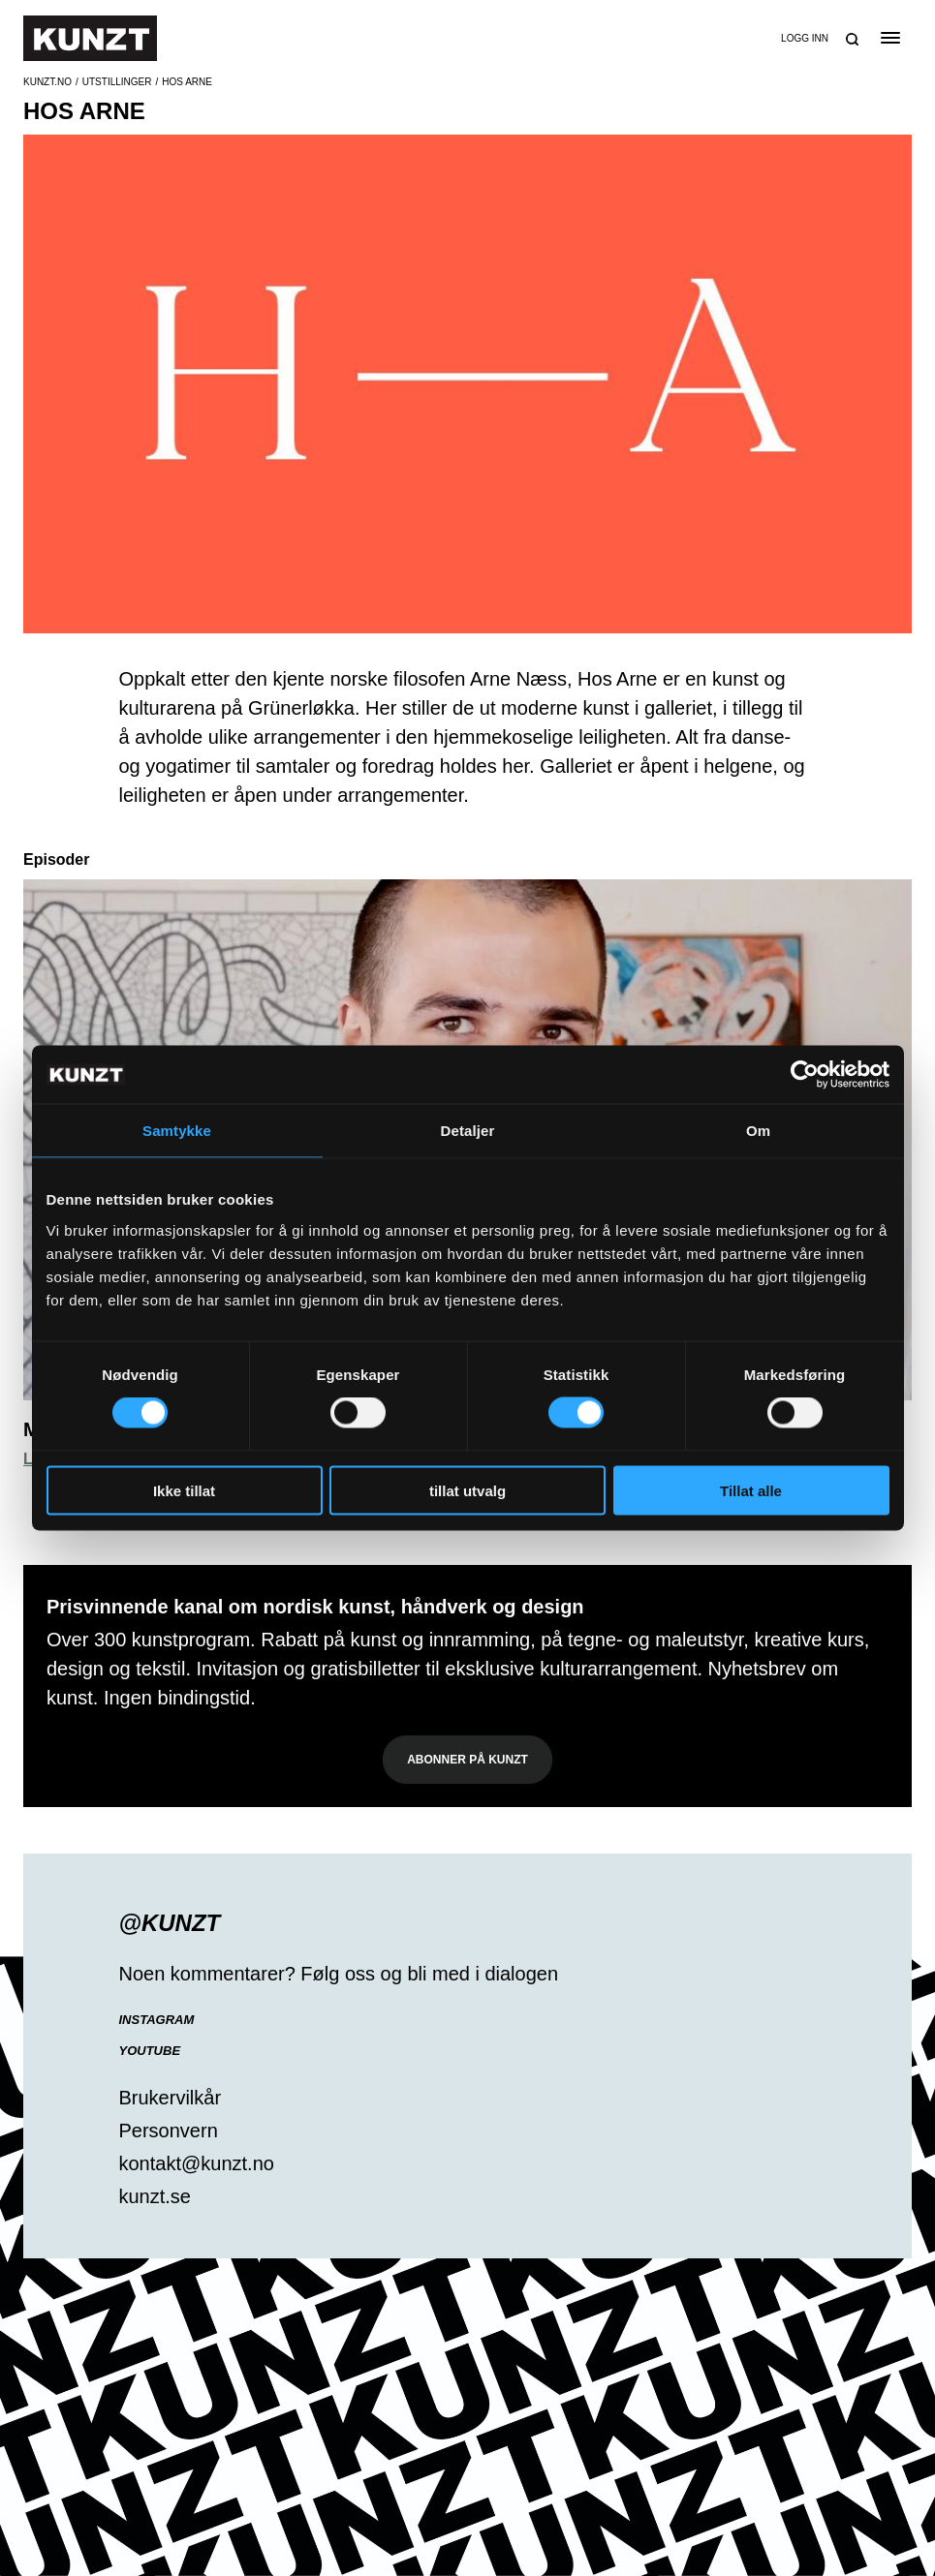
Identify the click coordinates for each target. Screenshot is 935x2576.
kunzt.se (155, 2196)
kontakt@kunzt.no (196, 2163)
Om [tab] (758, 1130)
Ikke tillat (184, 1490)
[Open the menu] (890, 38)
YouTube (150, 2050)
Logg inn (804, 38)
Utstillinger (117, 82)
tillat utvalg (467, 1490)
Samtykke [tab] (176, 1130)
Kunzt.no (47, 82)
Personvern (168, 2130)
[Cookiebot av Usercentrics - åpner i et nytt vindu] (804, 1074)
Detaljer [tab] (468, 1130)
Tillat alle (751, 1490)
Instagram (157, 2019)
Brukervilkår (170, 2097)
